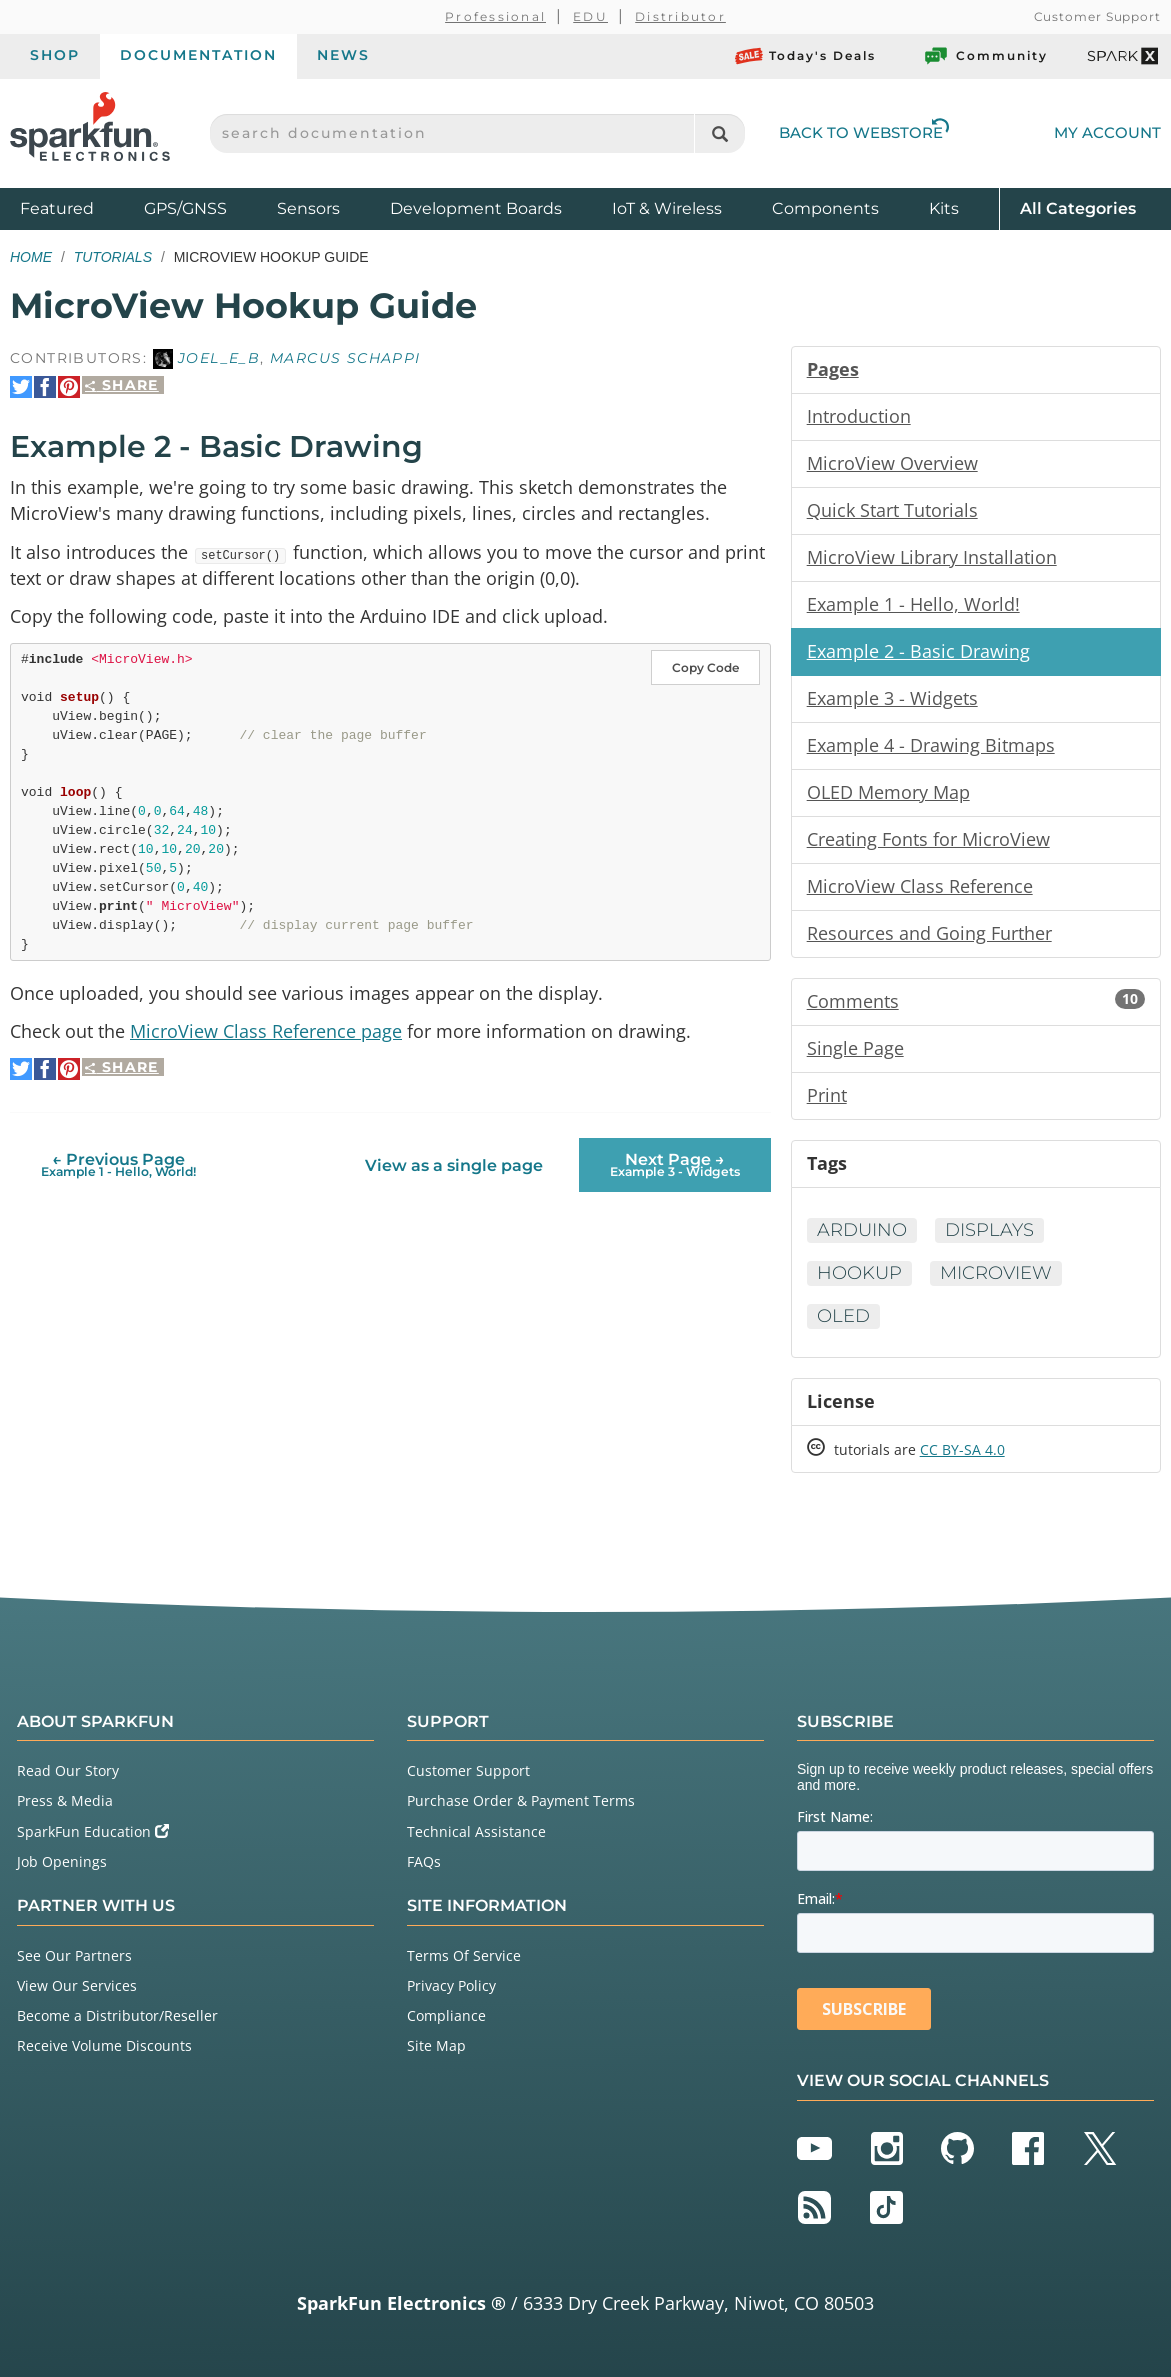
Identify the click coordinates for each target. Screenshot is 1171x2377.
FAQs (424, 1861)
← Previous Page (118, 1164)
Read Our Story (68, 1770)
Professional (495, 16)
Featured (77, 207)
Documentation (198, 55)
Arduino (862, 1230)
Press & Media (65, 1800)
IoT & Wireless (667, 208)
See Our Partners (74, 1955)
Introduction (859, 416)
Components (825, 208)
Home (31, 257)
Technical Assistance (476, 1831)
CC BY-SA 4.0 (962, 1449)
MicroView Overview (892, 463)
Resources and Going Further (929, 933)
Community (985, 56)
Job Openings (62, 1861)
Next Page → (675, 1164)
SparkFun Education (93, 1831)
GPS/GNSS (185, 208)
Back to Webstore (864, 132)
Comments (976, 1001)
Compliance (446, 2015)
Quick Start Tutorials (892, 510)
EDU (590, 16)
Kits (944, 208)
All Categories (1078, 207)
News (343, 55)
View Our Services (77, 1985)
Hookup (859, 1273)
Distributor (680, 16)
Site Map (436, 2045)
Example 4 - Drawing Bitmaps (931, 745)
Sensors (308, 208)
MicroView (996, 1273)
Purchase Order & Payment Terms (521, 1800)
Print (827, 1095)
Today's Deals (805, 56)
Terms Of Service (464, 1955)
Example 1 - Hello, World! (913, 604)
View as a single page (454, 1165)
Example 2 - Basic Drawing (918, 651)
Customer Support (1097, 16)
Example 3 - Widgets (892, 698)
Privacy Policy (451, 1985)
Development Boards (476, 208)
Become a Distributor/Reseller (117, 2015)
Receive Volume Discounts (104, 2045)
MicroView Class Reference (920, 886)
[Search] (719, 133)
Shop (55, 55)
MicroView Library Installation (932, 557)
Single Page (855, 1048)
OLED (843, 1316)
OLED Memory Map (888, 792)
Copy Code (705, 667)
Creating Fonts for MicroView (928, 839)
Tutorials (113, 257)
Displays (989, 1230)
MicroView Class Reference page (266, 1031)
